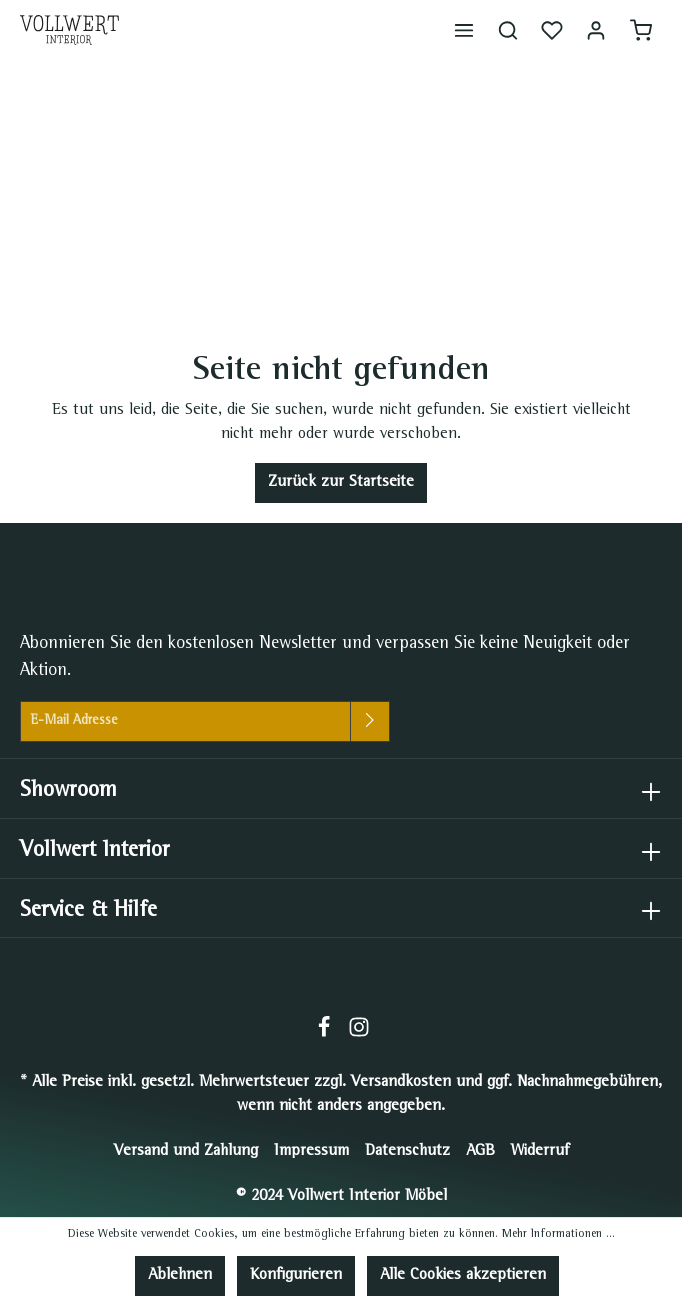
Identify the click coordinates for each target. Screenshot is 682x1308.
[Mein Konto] (596, 30)
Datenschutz (407, 1152)
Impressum (311, 1152)
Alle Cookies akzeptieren (463, 1276)
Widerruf (540, 1152)
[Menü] (464, 30)
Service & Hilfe (88, 911)
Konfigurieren (296, 1276)
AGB (480, 1152)
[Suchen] (508, 30)
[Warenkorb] (641, 30)
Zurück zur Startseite (341, 483)
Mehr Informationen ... (558, 1235)
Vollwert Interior (95, 851)
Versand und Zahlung (186, 1152)
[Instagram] (359, 1035)
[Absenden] (370, 721)
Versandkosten (401, 1083)
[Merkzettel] (552, 30)
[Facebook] (326, 1035)
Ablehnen (180, 1276)
